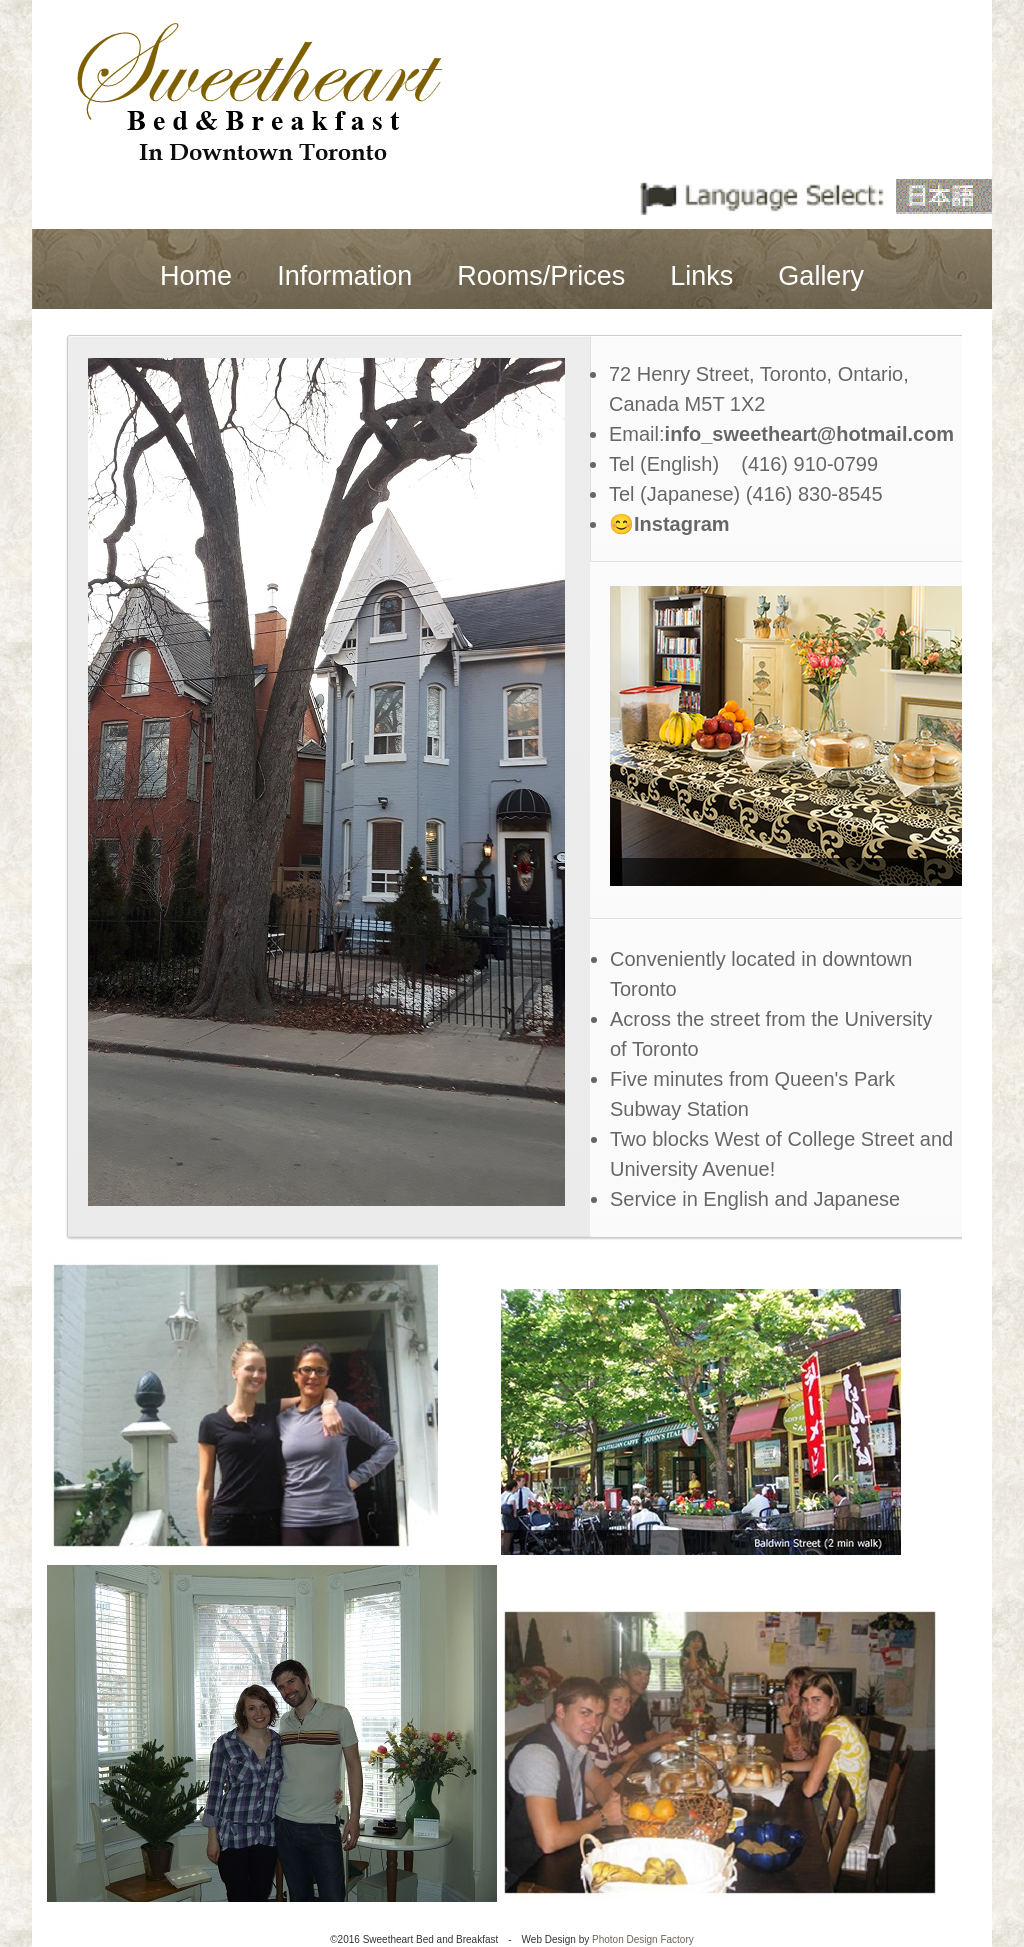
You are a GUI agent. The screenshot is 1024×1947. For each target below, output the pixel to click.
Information (344, 276)
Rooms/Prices (541, 276)
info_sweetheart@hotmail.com (810, 434)
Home (196, 276)
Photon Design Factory (643, 1939)
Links (701, 276)
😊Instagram (669, 524)
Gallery (821, 276)
